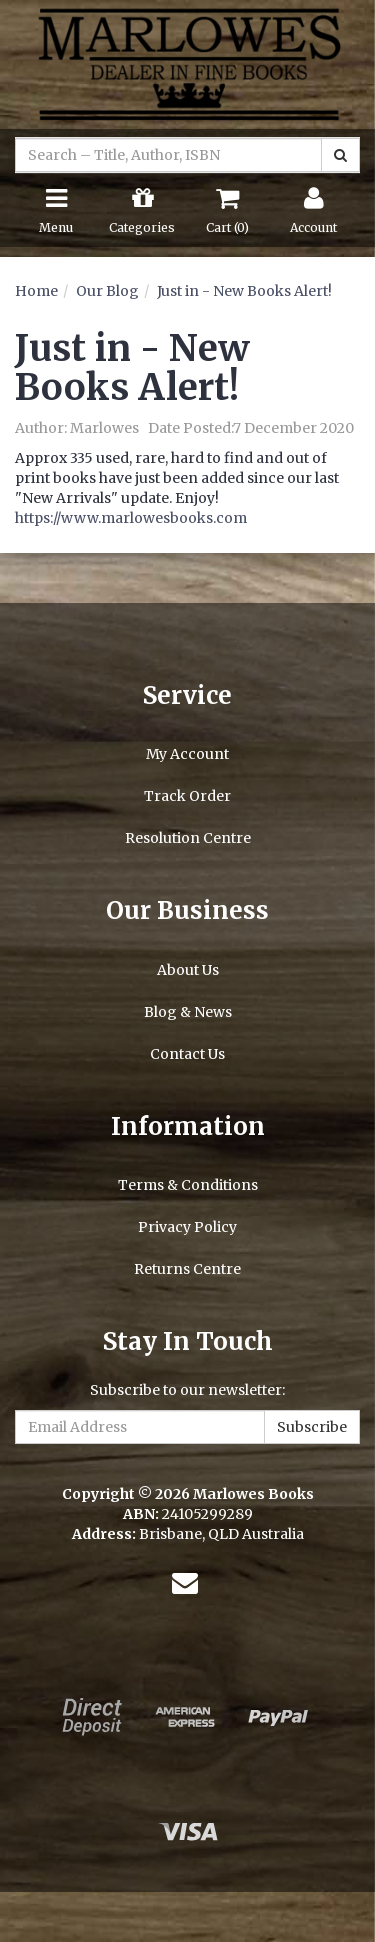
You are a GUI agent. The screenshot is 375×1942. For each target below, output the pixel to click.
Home (36, 291)
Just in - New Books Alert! (244, 291)
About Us (188, 970)
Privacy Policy (187, 1227)
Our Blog (107, 291)
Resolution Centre (188, 838)
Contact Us (187, 1054)
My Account (187, 754)
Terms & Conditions (188, 1185)
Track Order (187, 796)
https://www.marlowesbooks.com (131, 518)
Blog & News (188, 1012)
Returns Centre (187, 1269)
